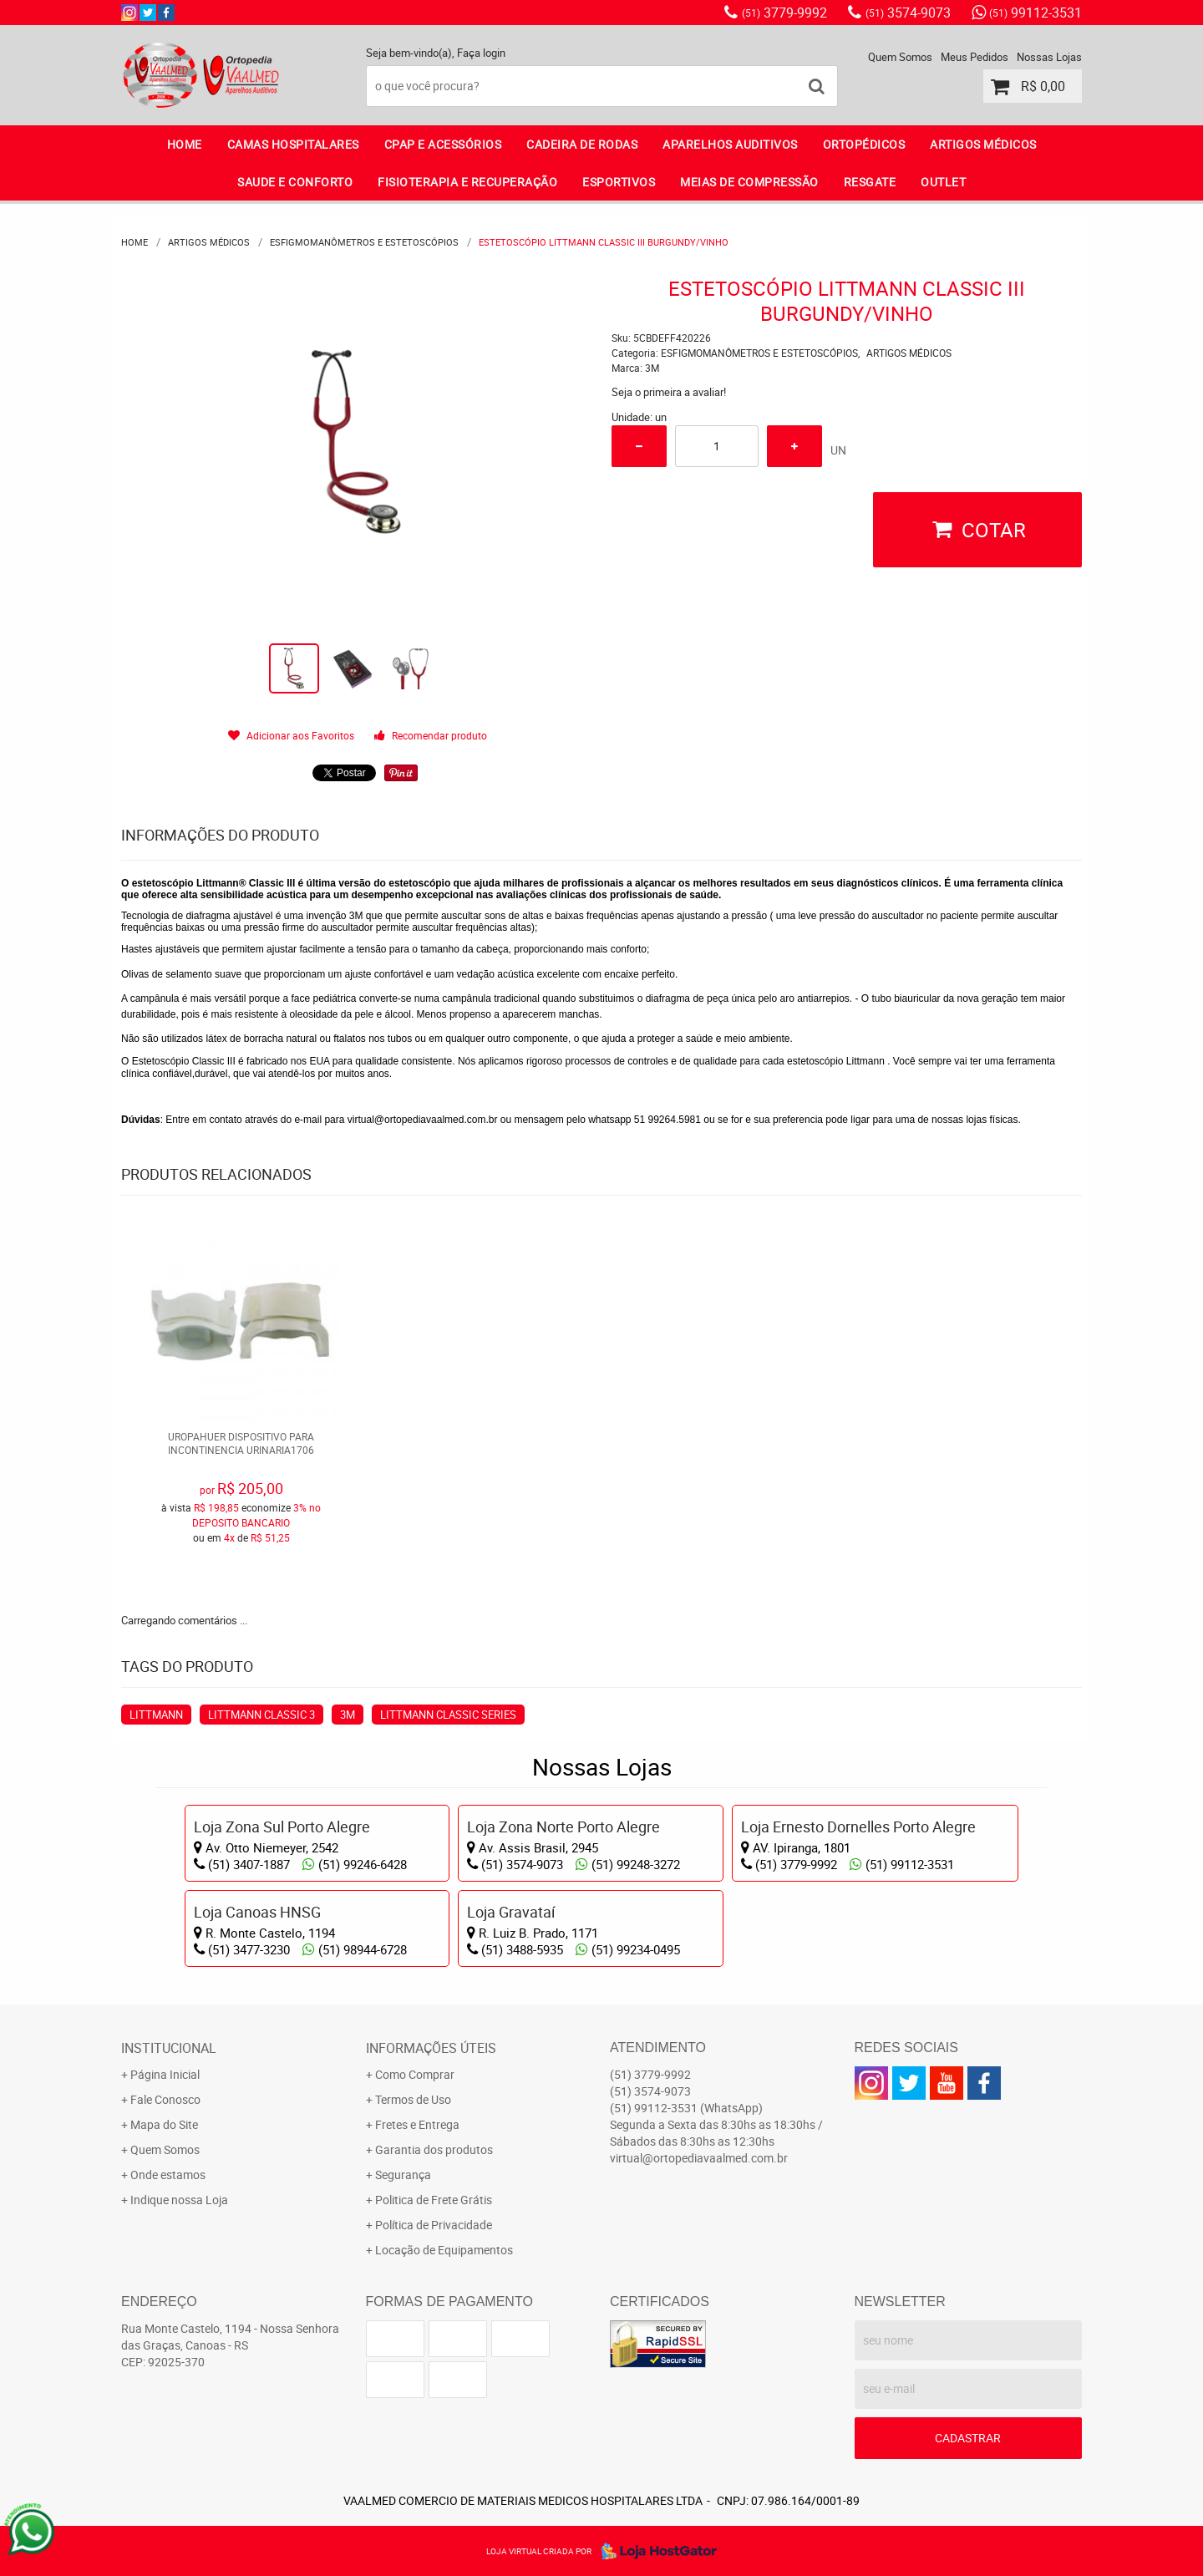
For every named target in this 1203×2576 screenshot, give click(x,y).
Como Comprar (414, 2074)
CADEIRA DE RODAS (581, 144)
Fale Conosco (165, 2099)
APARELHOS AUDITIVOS (730, 144)
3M (347, 1714)
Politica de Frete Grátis (433, 2200)
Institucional (168, 2048)
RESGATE (870, 182)
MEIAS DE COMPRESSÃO (749, 182)
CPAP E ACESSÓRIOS (443, 144)
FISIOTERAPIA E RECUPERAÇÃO (467, 182)
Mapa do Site (164, 2124)
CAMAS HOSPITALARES (293, 144)
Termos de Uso (413, 2099)
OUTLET (943, 182)
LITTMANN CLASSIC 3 (261, 1714)
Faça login (481, 52)
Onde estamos (168, 2174)
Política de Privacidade (433, 2225)
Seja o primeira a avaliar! (669, 391)
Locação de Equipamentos (444, 2250)
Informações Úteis (431, 2048)
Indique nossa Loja (179, 2200)
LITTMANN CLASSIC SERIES (448, 1714)
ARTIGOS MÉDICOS (983, 144)
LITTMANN (156, 1714)
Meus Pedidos (974, 56)
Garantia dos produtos (434, 2149)
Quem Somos (900, 56)
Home (184, 144)
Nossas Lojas (1049, 56)
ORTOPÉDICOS (864, 144)
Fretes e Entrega (417, 2124)
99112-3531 (1035, 12)
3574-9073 (908, 12)
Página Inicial (165, 2074)
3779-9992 (784, 12)
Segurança (403, 2174)
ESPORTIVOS (618, 182)
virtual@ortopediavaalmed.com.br (423, 1119)
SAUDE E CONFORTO (295, 182)
